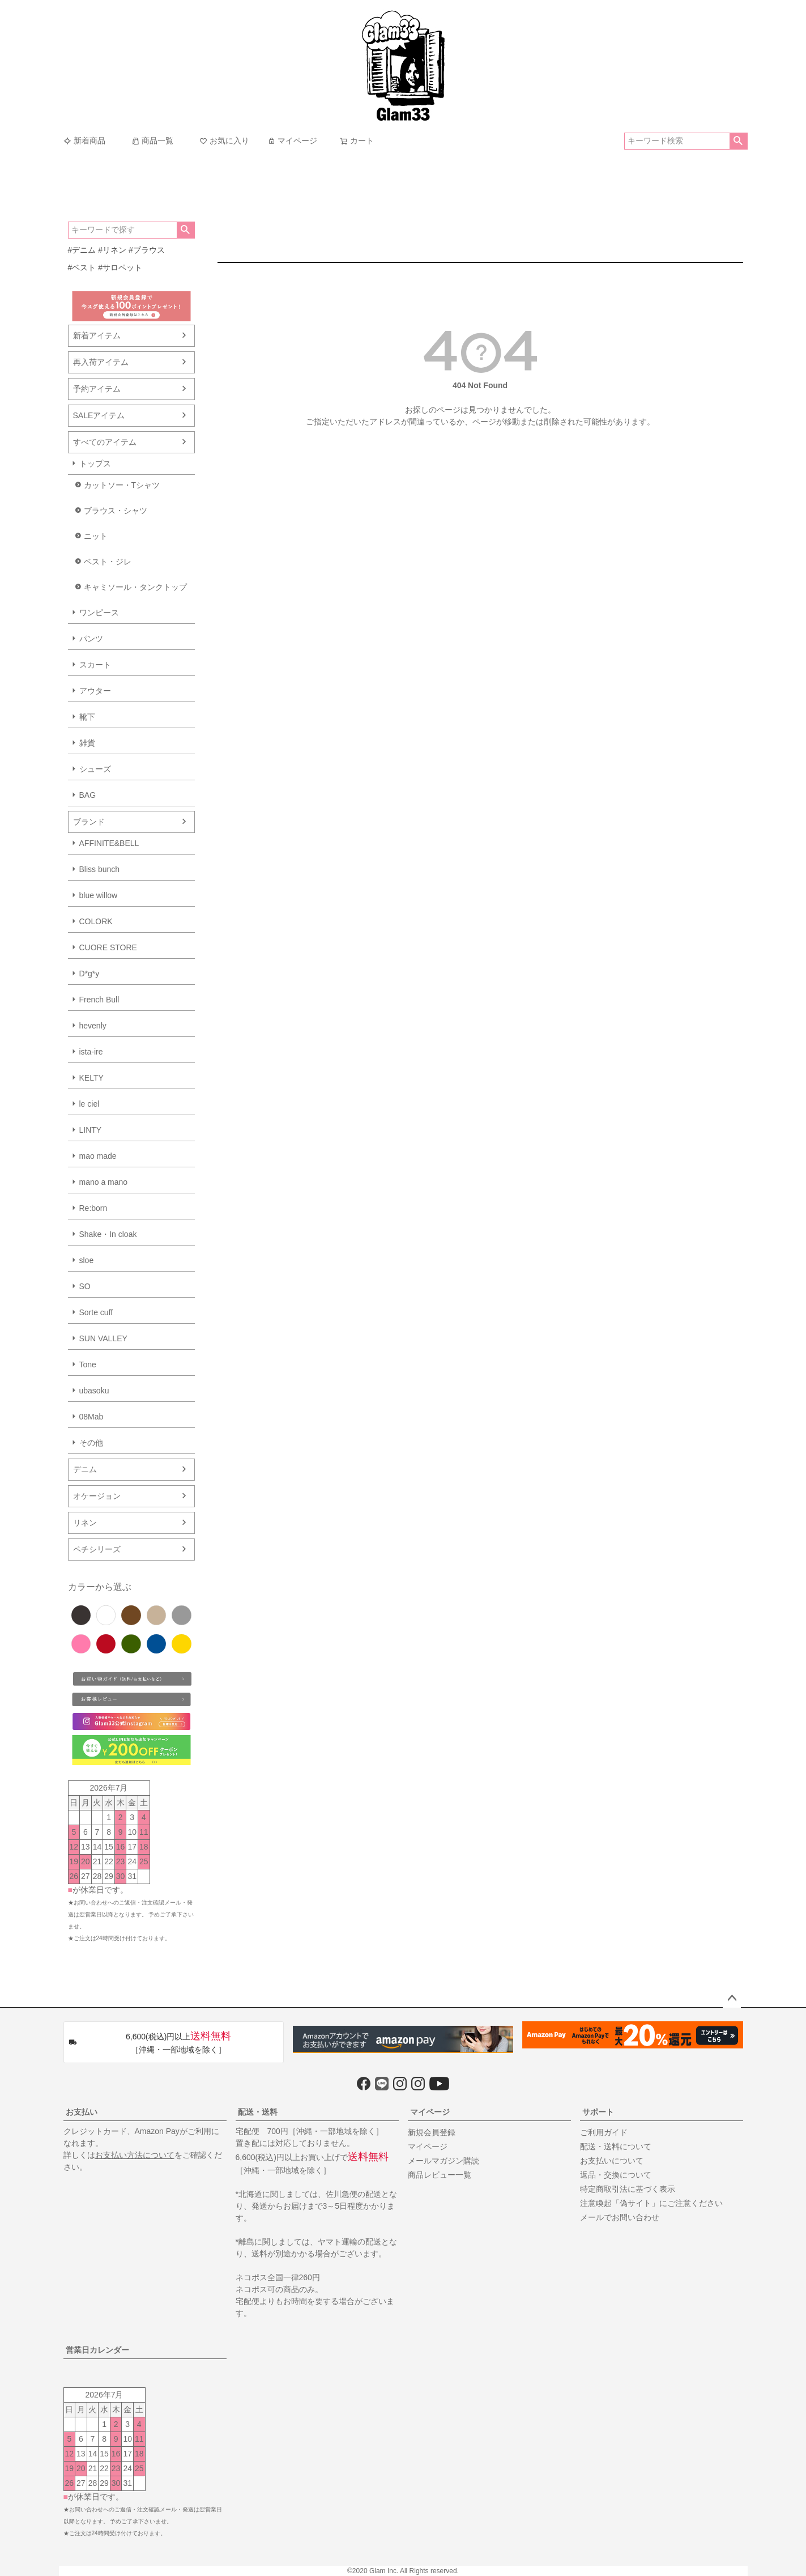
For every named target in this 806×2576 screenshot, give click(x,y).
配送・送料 (258, 2111)
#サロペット (120, 267)
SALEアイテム (99, 415)
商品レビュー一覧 (439, 2174)
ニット (96, 536)
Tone (87, 1364)
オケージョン (97, 1495)
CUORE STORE (108, 947)
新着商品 (84, 140)
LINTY (90, 1129)
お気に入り (224, 140)
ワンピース (99, 612)
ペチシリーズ (97, 1549)
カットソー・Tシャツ (122, 485)
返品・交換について (615, 2174)
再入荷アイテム (101, 362)
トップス (95, 463)
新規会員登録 (431, 2132)
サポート (598, 2111)
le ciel (89, 1103)
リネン (85, 1522)
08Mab (91, 1416)
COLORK (96, 921)
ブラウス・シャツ (115, 510)
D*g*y (89, 973)
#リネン (112, 249)
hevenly (92, 1025)
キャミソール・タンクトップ (135, 587)
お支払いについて (611, 2160)
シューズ (95, 768)
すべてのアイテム (105, 442)
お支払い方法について (134, 2155)
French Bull (99, 999)
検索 (738, 141)
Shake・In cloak (108, 1234)
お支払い (81, 2111)
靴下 (87, 716)
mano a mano (103, 1182)
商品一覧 (152, 140)
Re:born (93, 1208)
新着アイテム (97, 335)
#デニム (82, 249)
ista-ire (91, 1051)
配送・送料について (615, 2146)
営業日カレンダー (97, 2349)
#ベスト (82, 267)
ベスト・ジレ (107, 561)
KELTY (91, 1077)
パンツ (91, 638)
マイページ (292, 140)
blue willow (98, 895)
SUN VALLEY (103, 1338)
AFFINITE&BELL (109, 843)
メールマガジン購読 (443, 2160)
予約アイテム (97, 388)
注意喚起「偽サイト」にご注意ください (651, 2203)
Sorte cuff (96, 1312)
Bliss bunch (99, 869)
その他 (91, 1442)
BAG (87, 795)
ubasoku (94, 1390)
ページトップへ (732, 1999)
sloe (86, 1260)
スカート (95, 664)
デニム (85, 1469)
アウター (95, 690)
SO (85, 1286)
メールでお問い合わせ (619, 2217)
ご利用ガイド (604, 2132)
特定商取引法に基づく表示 (627, 2189)
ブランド (89, 821)
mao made (98, 1156)
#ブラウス (147, 249)
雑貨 (87, 742)
